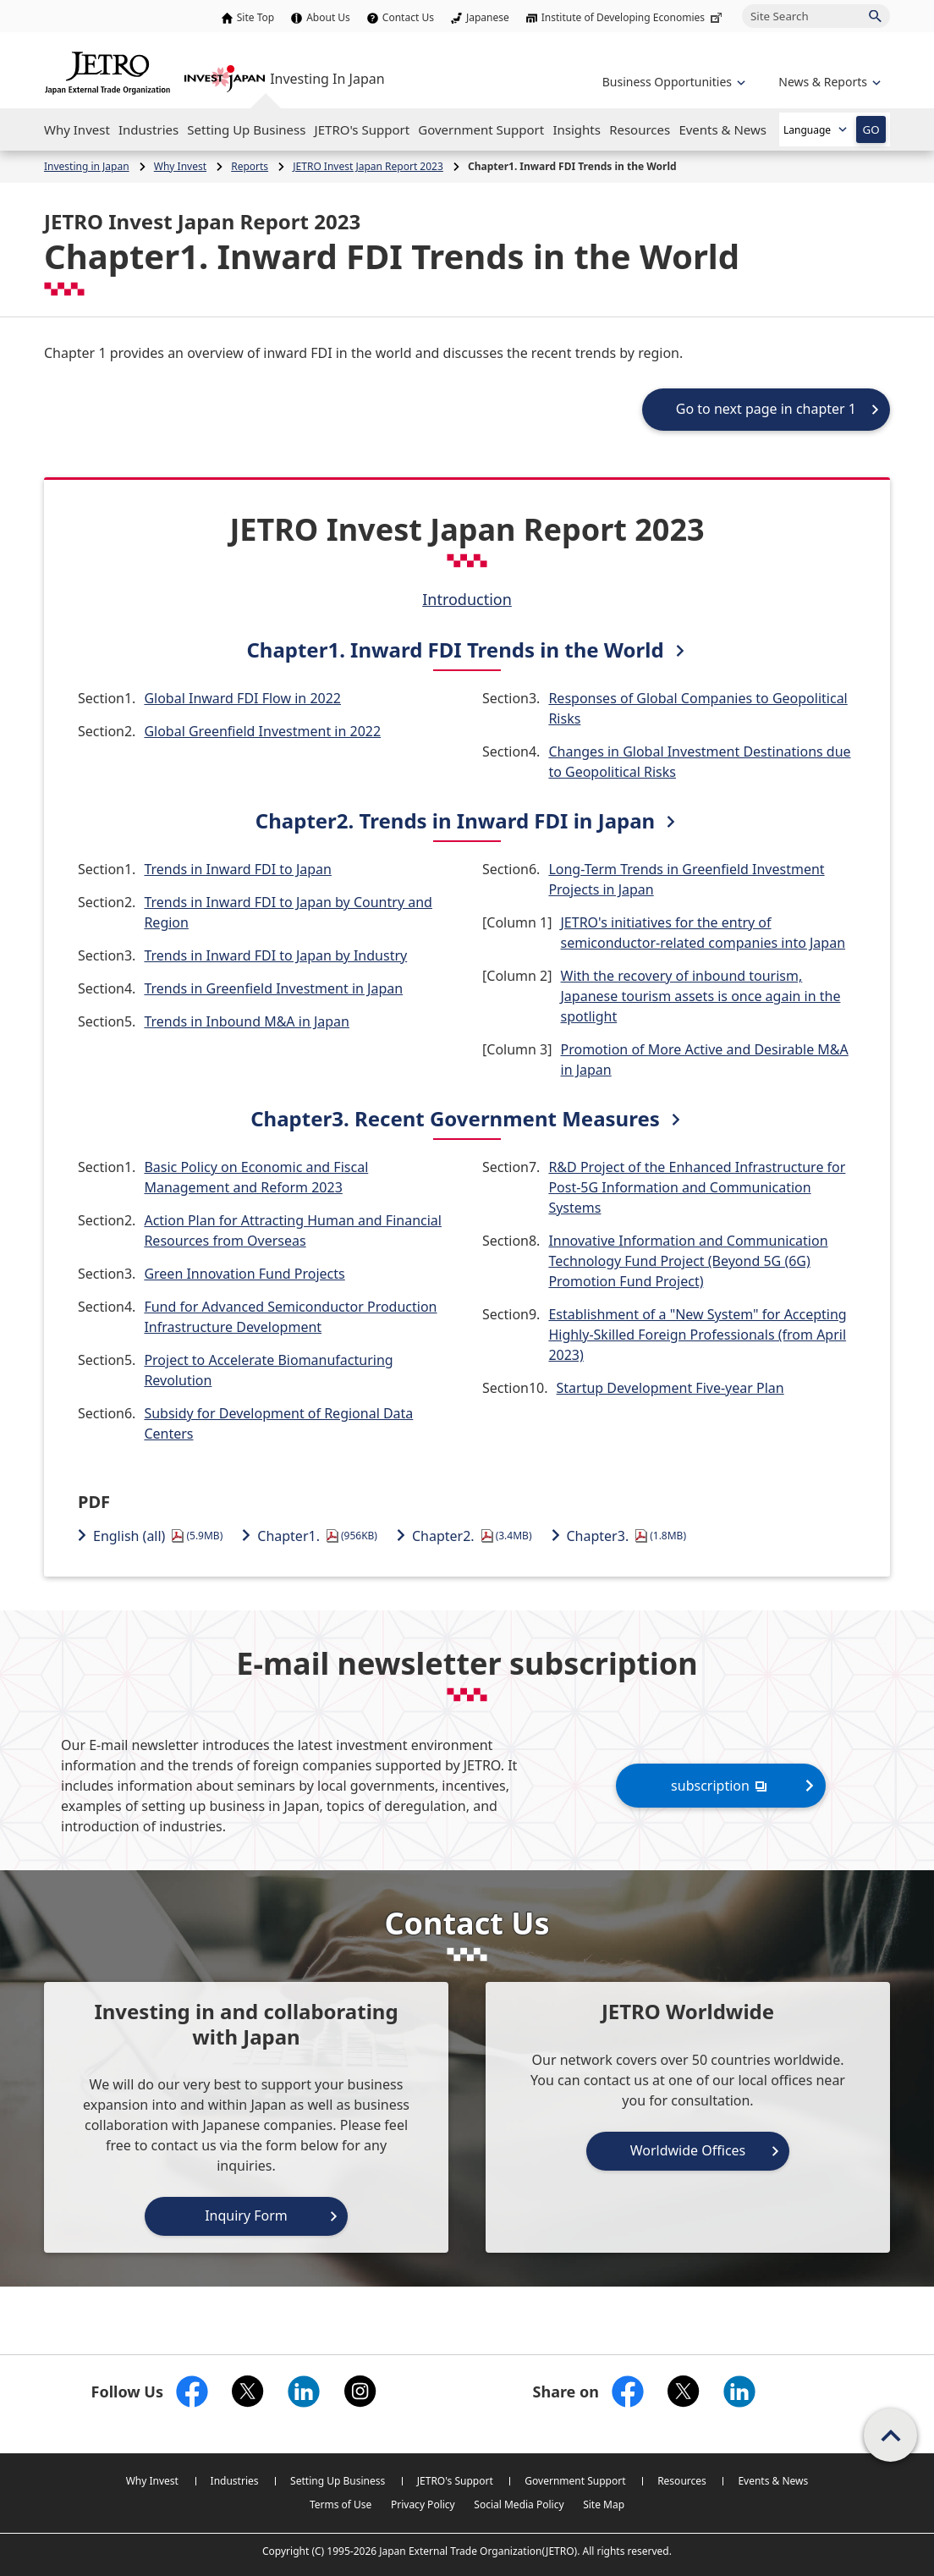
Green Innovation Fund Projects (244, 1273)
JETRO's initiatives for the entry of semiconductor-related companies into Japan (703, 932)
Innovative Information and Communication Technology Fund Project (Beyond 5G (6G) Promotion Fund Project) (687, 1261)
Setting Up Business (337, 2481)
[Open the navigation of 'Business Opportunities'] (672, 82)
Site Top (255, 17)
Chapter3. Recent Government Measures (455, 1118)
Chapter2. (472, 1536)
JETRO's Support (455, 2481)
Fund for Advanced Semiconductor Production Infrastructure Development (290, 1316)
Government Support (575, 2481)
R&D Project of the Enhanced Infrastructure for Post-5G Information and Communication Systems (696, 1187)
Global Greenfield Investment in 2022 (262, 731)
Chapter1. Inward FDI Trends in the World (454, 649)
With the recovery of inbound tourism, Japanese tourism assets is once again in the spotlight (701, 996)
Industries (235, 2481)
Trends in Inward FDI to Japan (238, 869)
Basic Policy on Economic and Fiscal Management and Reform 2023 (256, 1177)
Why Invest (152, 2481)
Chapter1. (317, 1536)
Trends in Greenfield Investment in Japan (273, 988)
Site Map (603, 2504)
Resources (681, 2481)
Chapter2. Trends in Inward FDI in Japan (455, 820)
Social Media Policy (518, 2504)
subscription (721, 1785)
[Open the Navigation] (77, 129)
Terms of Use (340, 2504)
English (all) (158, 1536)
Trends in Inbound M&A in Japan (246, 1021)
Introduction (467, 599)
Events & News (773, 2481)
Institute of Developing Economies (633, 17)
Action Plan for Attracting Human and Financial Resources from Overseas (293, 1230)
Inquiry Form (246, 2215)
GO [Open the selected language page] (870, 129)
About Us (328, 17)
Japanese (487, 17)
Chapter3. (627, 1536)
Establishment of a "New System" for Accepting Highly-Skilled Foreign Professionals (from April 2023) (697, 1334)
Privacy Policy (423, 2504)
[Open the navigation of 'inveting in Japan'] (827, 82)
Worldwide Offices (688, 2150)
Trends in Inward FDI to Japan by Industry (275, 955)
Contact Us (408, 17)
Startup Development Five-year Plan (670, 1388)
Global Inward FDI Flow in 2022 (242, 698)
